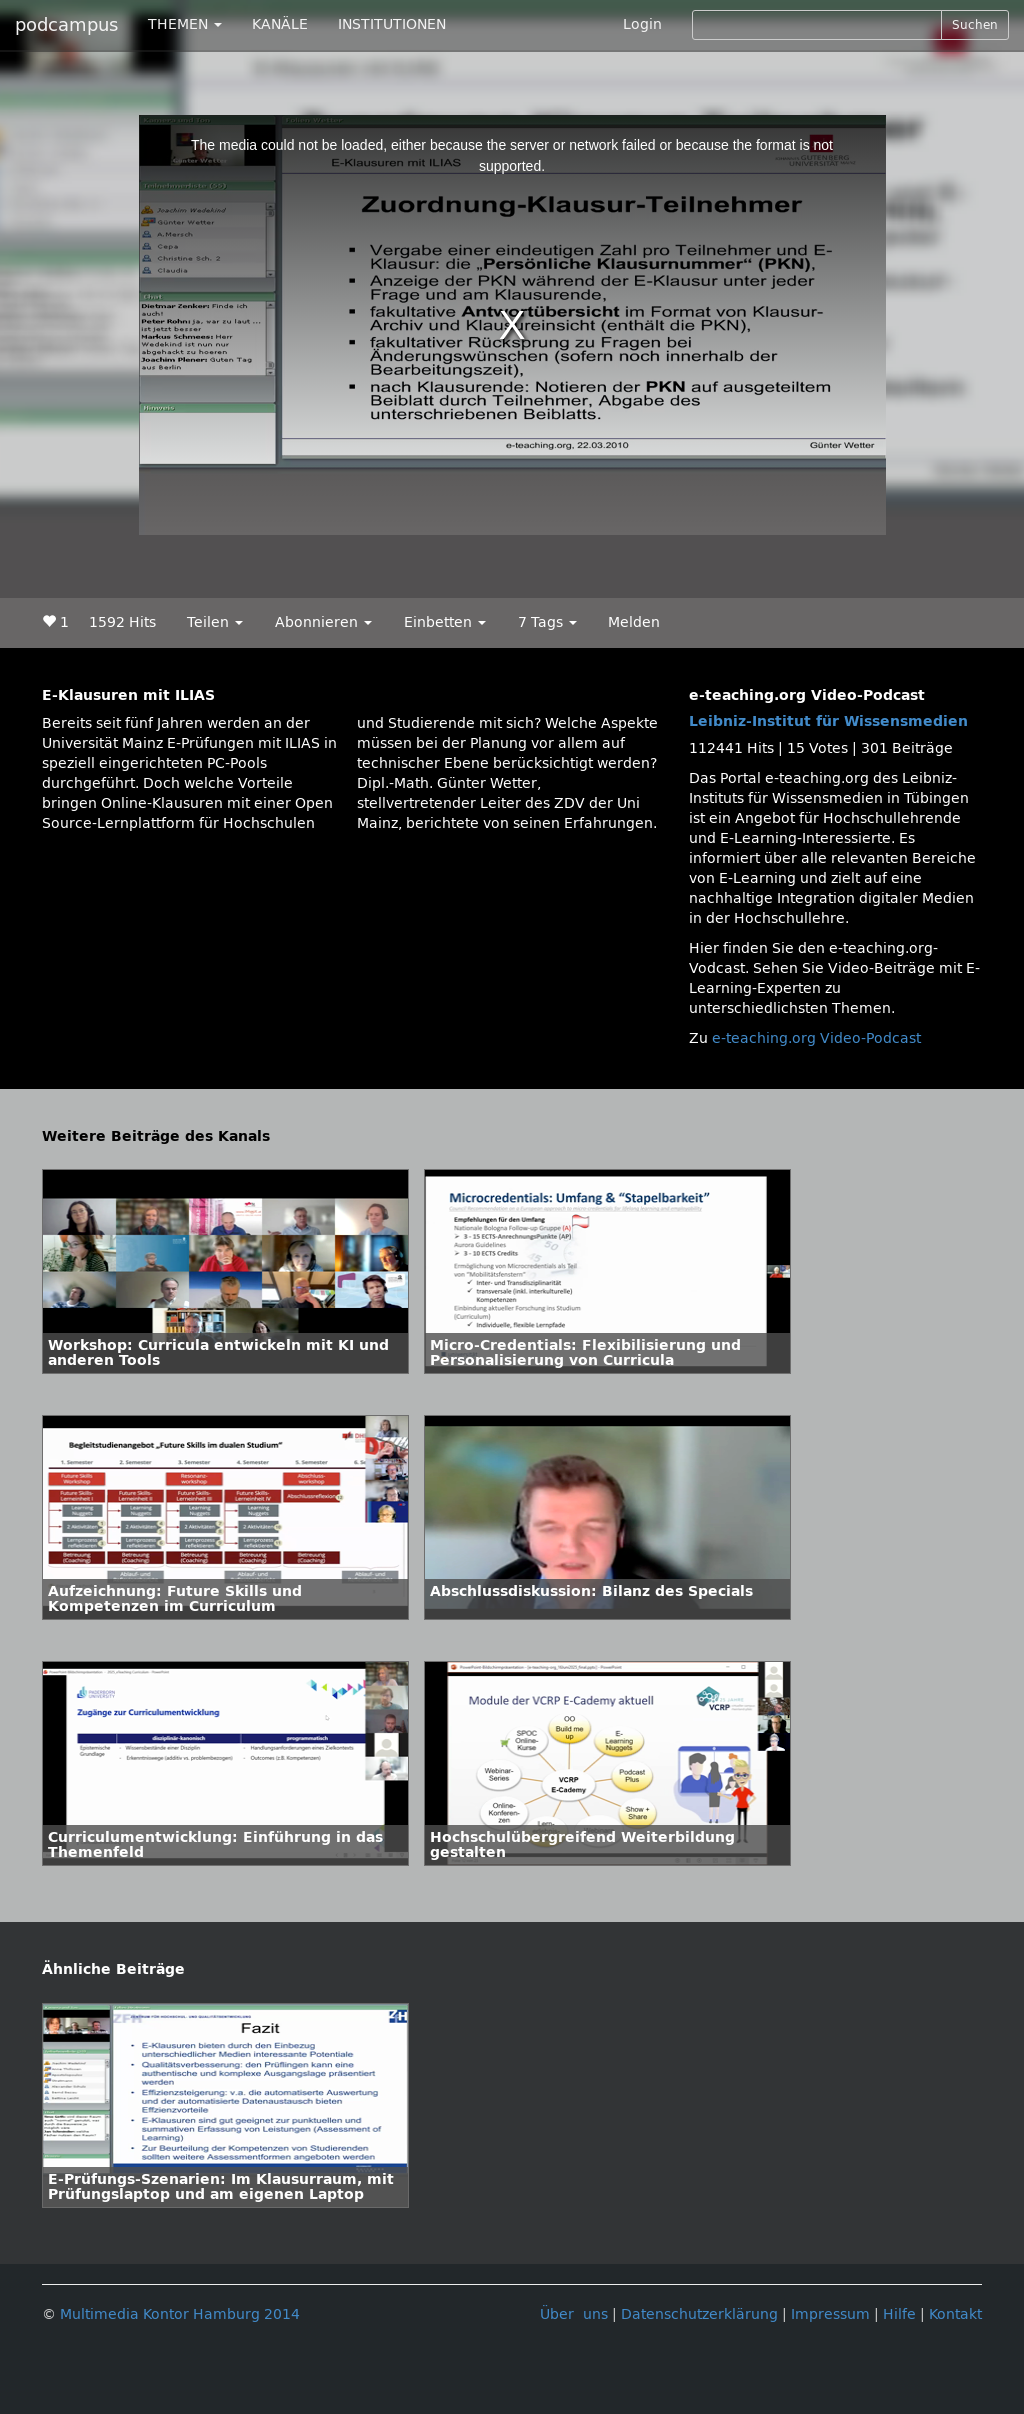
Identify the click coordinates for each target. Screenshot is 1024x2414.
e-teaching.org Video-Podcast (816, 1038)
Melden (634, 622)
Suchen (975, 25)
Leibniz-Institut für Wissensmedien (828, 721)
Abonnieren (323, 622)
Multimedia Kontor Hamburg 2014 (180, 2314)
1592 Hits (122, 622)
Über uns (574, 2314)
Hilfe (899, 2314)
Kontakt (955, 2314)
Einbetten (445, 622)
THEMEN (185, 24)
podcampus (66, 25)
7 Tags (547, 622)
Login (642, 24)
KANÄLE (280, 24)
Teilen (215, 622)
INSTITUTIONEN (392, 24)
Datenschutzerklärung (699, 2314)
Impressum (830, 2314)
